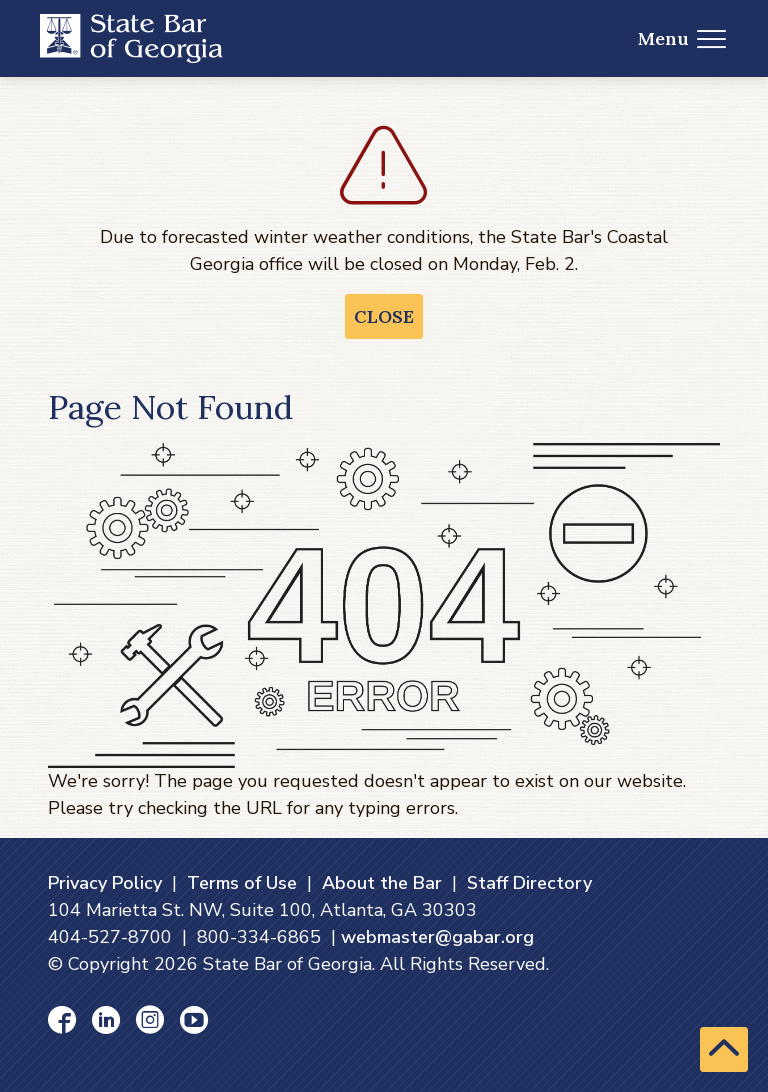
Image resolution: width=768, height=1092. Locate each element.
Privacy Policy (105, 883)
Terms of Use (242, 883)
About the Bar (382, 883)
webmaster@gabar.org (437, 937)
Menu (682, 38)
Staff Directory (529, 883)
